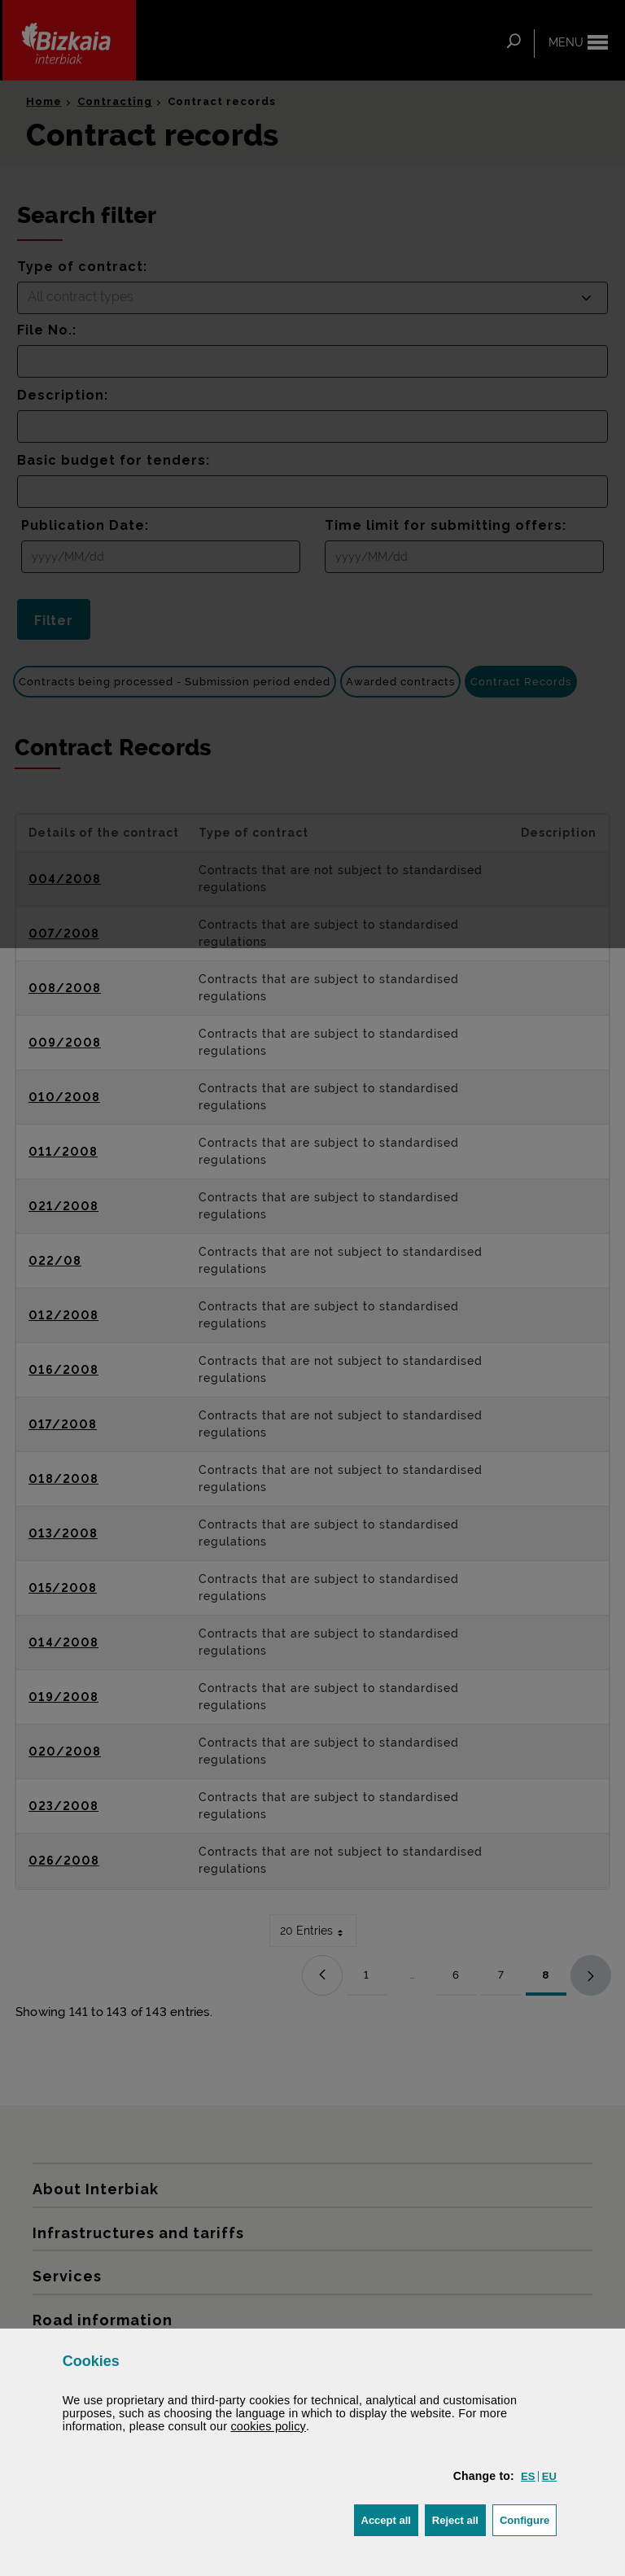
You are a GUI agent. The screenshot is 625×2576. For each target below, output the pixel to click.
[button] (528, 2476)
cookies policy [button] (268, 2426)
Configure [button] (528, 2518)
